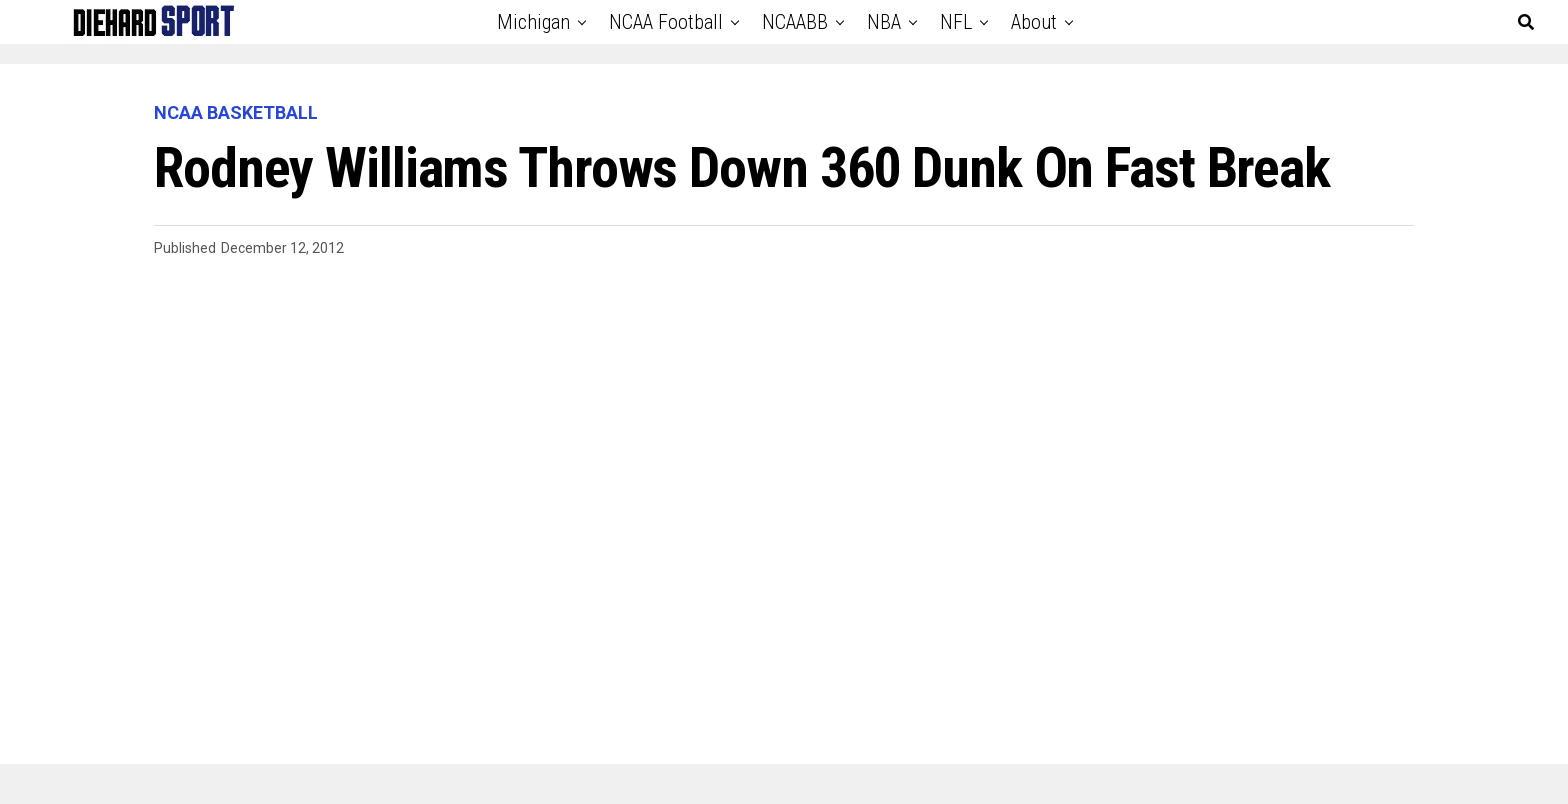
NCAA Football (666, 22)
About (1034, 22)
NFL (956, 22)
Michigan (533, 22)
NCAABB (795, 22)
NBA (884, 22)
